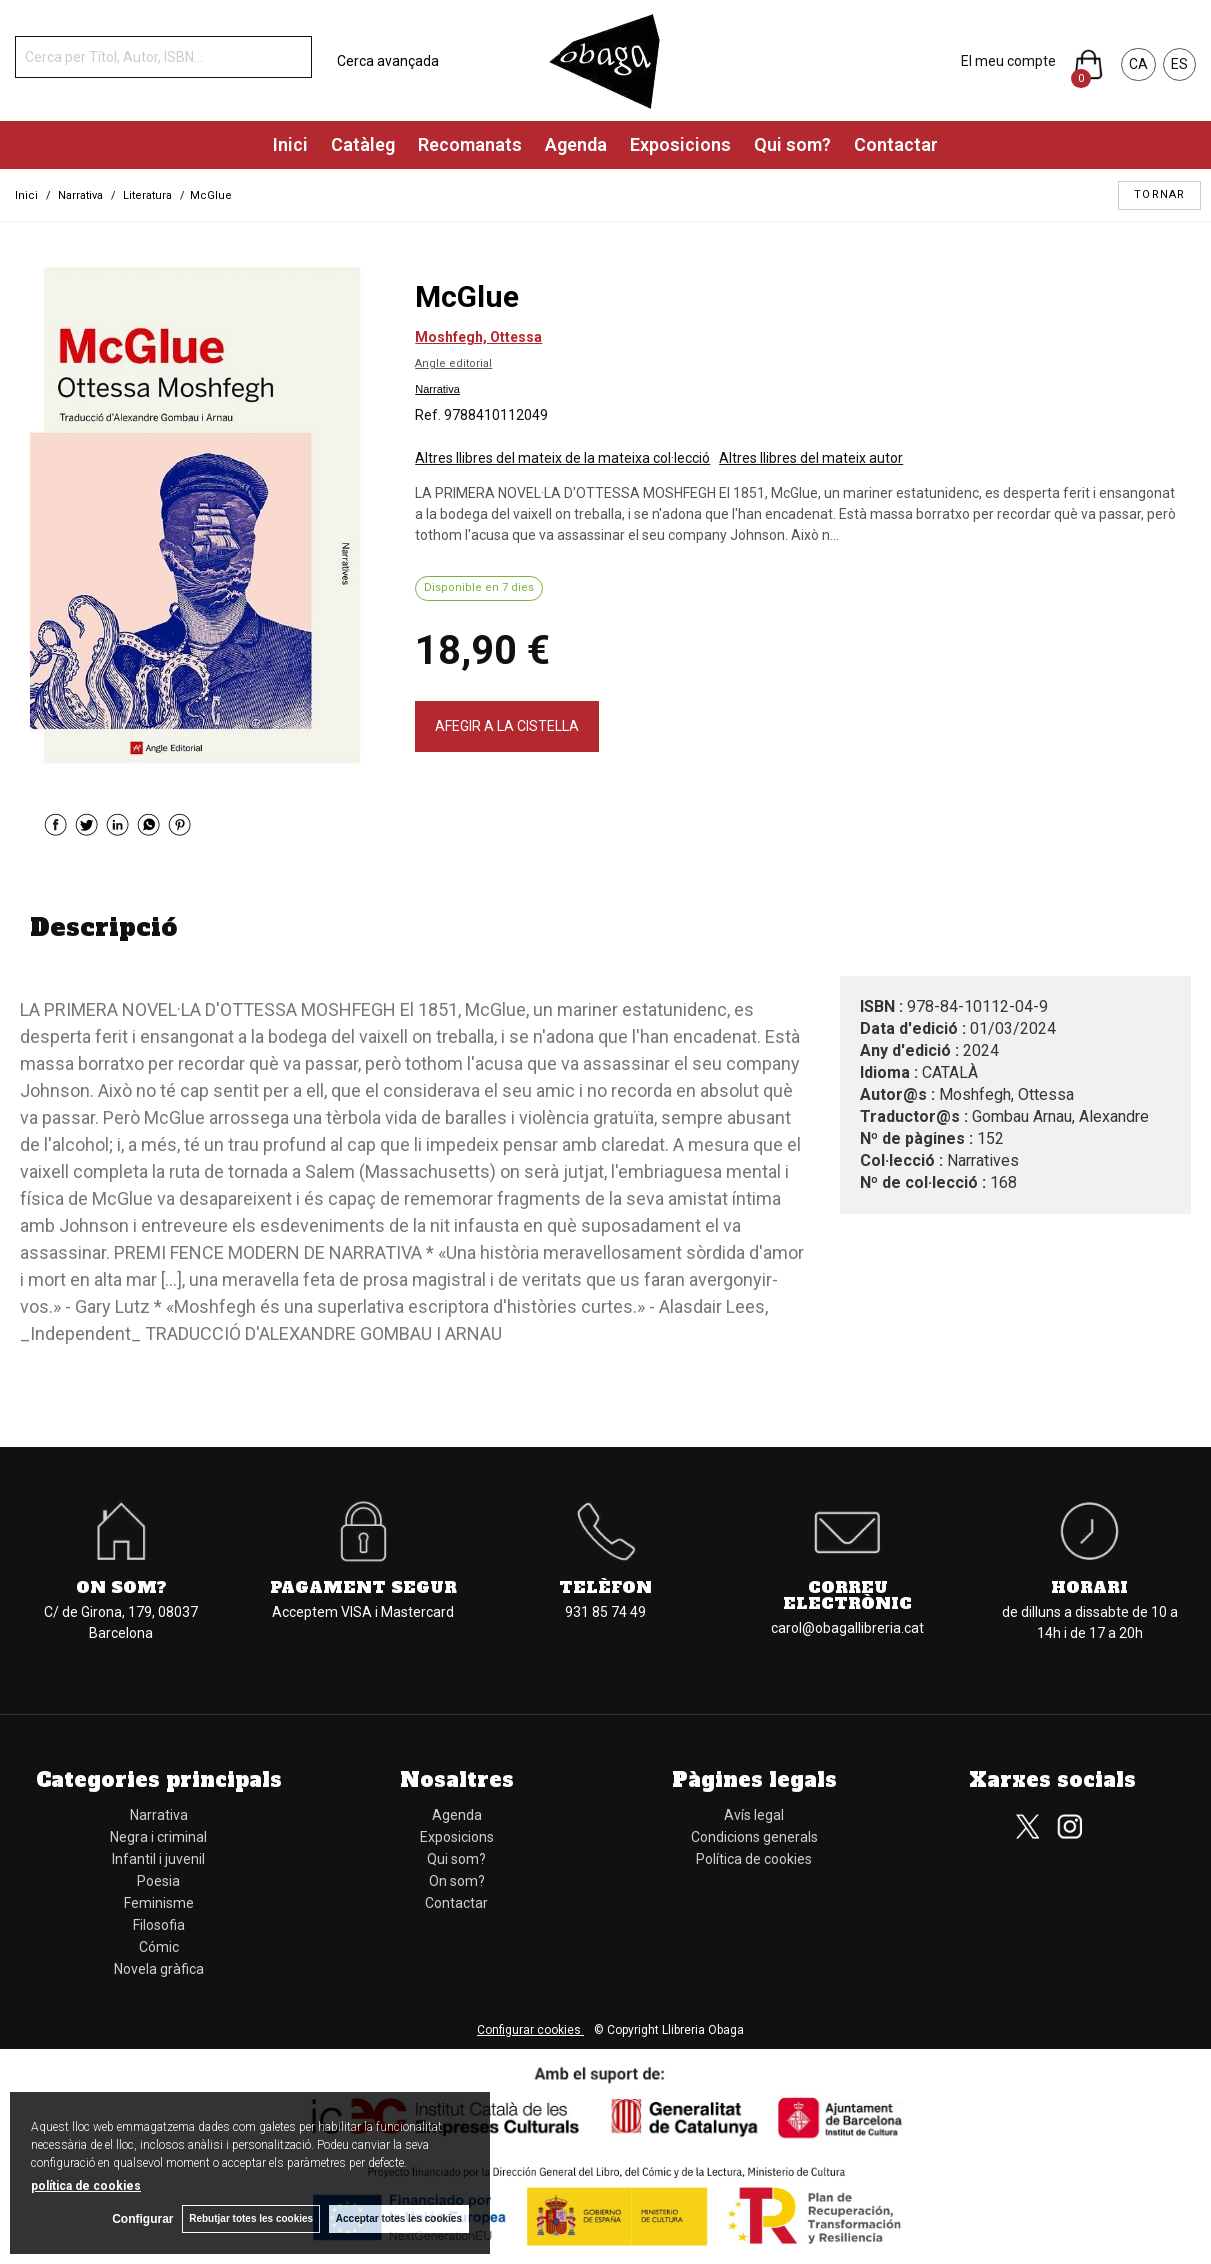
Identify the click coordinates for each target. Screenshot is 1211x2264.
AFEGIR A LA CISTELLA (507, 726)
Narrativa (437, 389)
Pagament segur (363, 1587)
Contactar (896, 144)
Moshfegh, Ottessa (478, 337)
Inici (290, 144)
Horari (1089, 1587)
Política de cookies (754, 1859)
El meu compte (1008, 61)
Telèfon (605, 1587)
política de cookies (86, 2185)
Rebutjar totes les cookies (250, 2218)
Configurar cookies (530, 2030)
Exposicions (680, 144)
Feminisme (159, 1903)
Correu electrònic (847, 1595)
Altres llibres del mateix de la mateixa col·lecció (562, 458)
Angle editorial (453, 363)
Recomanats (470, 144)
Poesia (158, 1881)
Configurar (140, 2219)
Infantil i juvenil (158, 1859)
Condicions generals (754, 1837)
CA (1138, 64)
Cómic (159, 1947)
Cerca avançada (388, 61)
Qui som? (792, 144)
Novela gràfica (159, 1969)
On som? (121, 1587)
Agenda (576, 144)
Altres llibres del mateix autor (811, 458)
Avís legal (754, 1815)
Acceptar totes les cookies (399, 2218)
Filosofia (159, 1925)
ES (1179, 64)
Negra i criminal (158, 1837)
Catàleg (363, 144)
